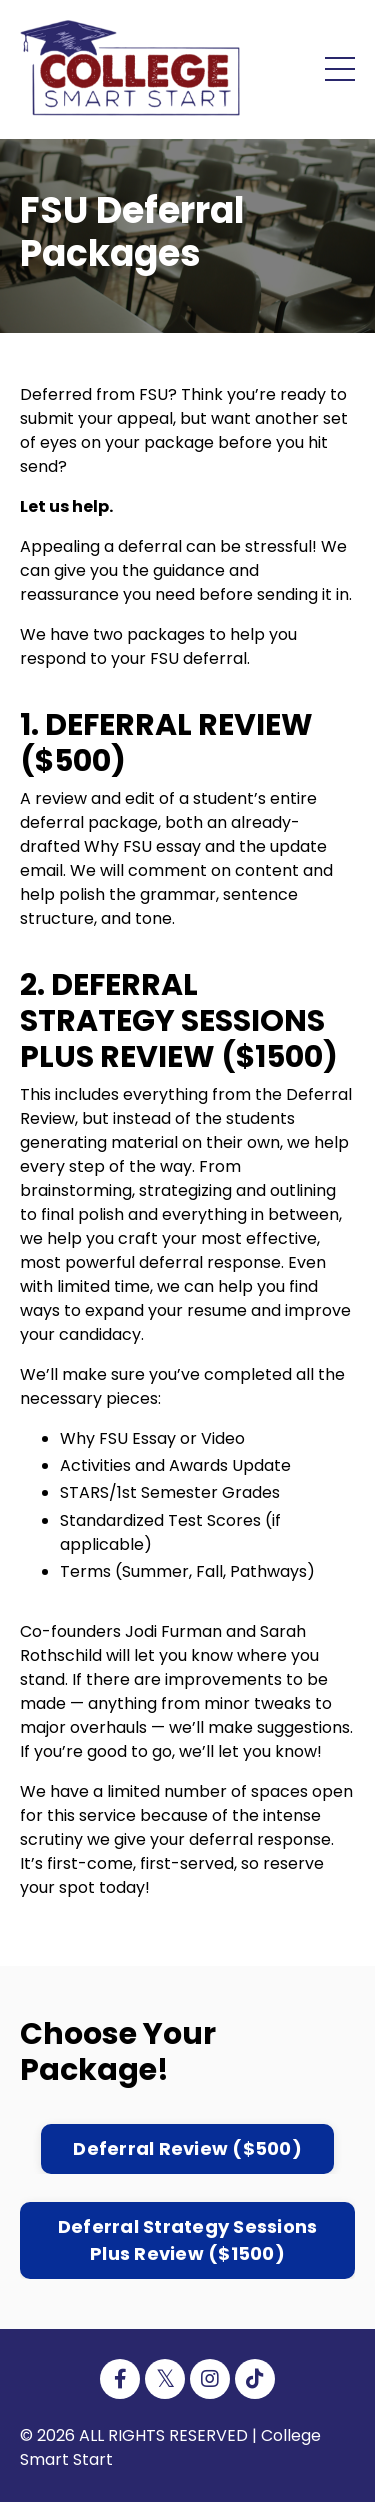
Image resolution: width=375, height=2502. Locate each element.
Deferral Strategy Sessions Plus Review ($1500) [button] (188, 2240)
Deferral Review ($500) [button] (187, 2148)
